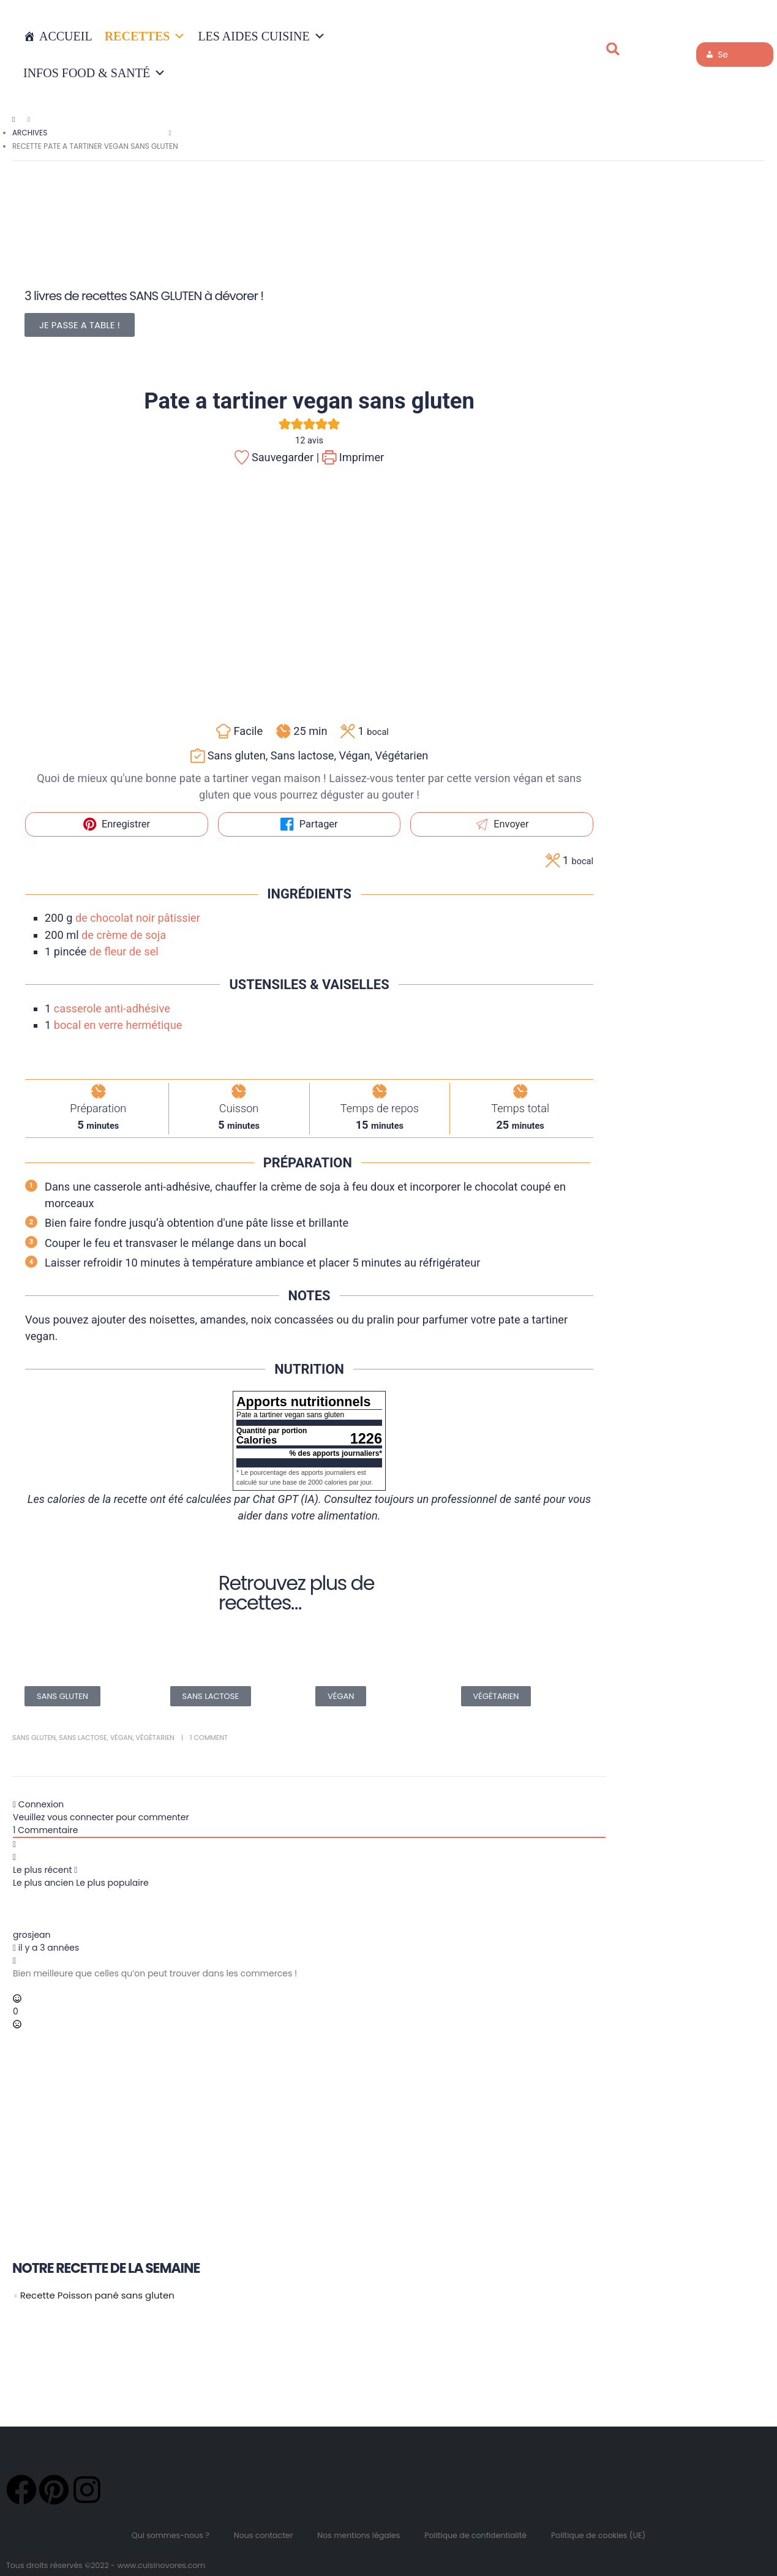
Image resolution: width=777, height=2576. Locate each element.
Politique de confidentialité (475, 2535)
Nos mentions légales (358, 2535)
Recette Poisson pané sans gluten (97, 2295)
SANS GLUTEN (62, 1696)
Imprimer (353, 457)
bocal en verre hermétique (118, 1025)
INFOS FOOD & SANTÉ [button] (94, 73)
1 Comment (209, 1737)
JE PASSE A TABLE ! (79, 324)
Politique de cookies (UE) (598, 2535)
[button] (612, 49)
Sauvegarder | (277, 457)
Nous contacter (263, 2535)
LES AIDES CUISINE (261, 36)
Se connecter (727, 57)
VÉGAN (341, 1696)
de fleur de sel (124, 951)
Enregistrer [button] (116, 824)
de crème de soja (123, 934)
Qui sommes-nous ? (170, 2535)
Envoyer (502, 824)
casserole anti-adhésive (112, 1008)
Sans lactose (83, 1737)
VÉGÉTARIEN (496, 1696)
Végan (121, 1737)
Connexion (38, 1804)
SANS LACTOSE (210, 1696)
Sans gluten (34, 1737)
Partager (308, 824)
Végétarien (155, 1737)
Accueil (65, 36)
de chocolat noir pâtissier (137, 917)
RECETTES (145, 36)
